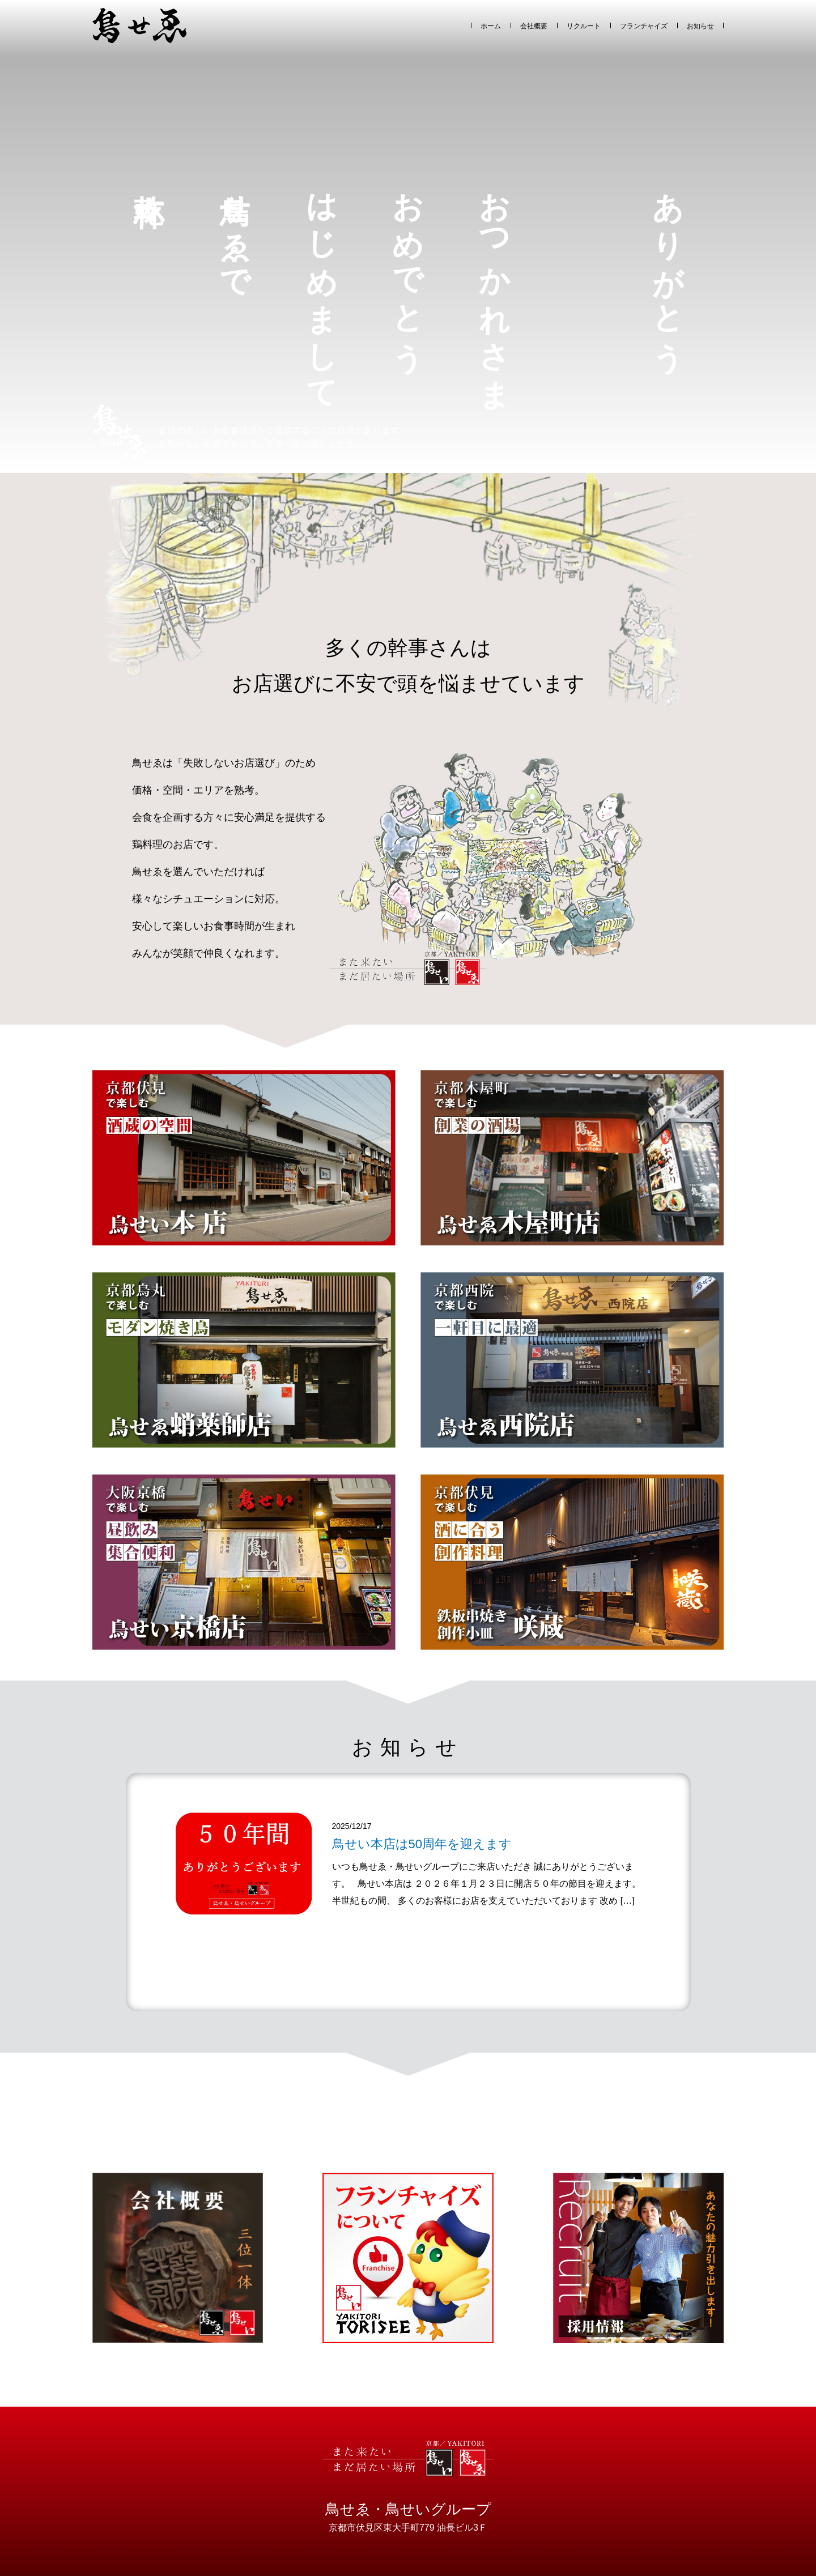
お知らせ (700, 26)
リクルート (584, 26)
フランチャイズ (644, 26)
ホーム (491, 26)
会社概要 (533, 26)
